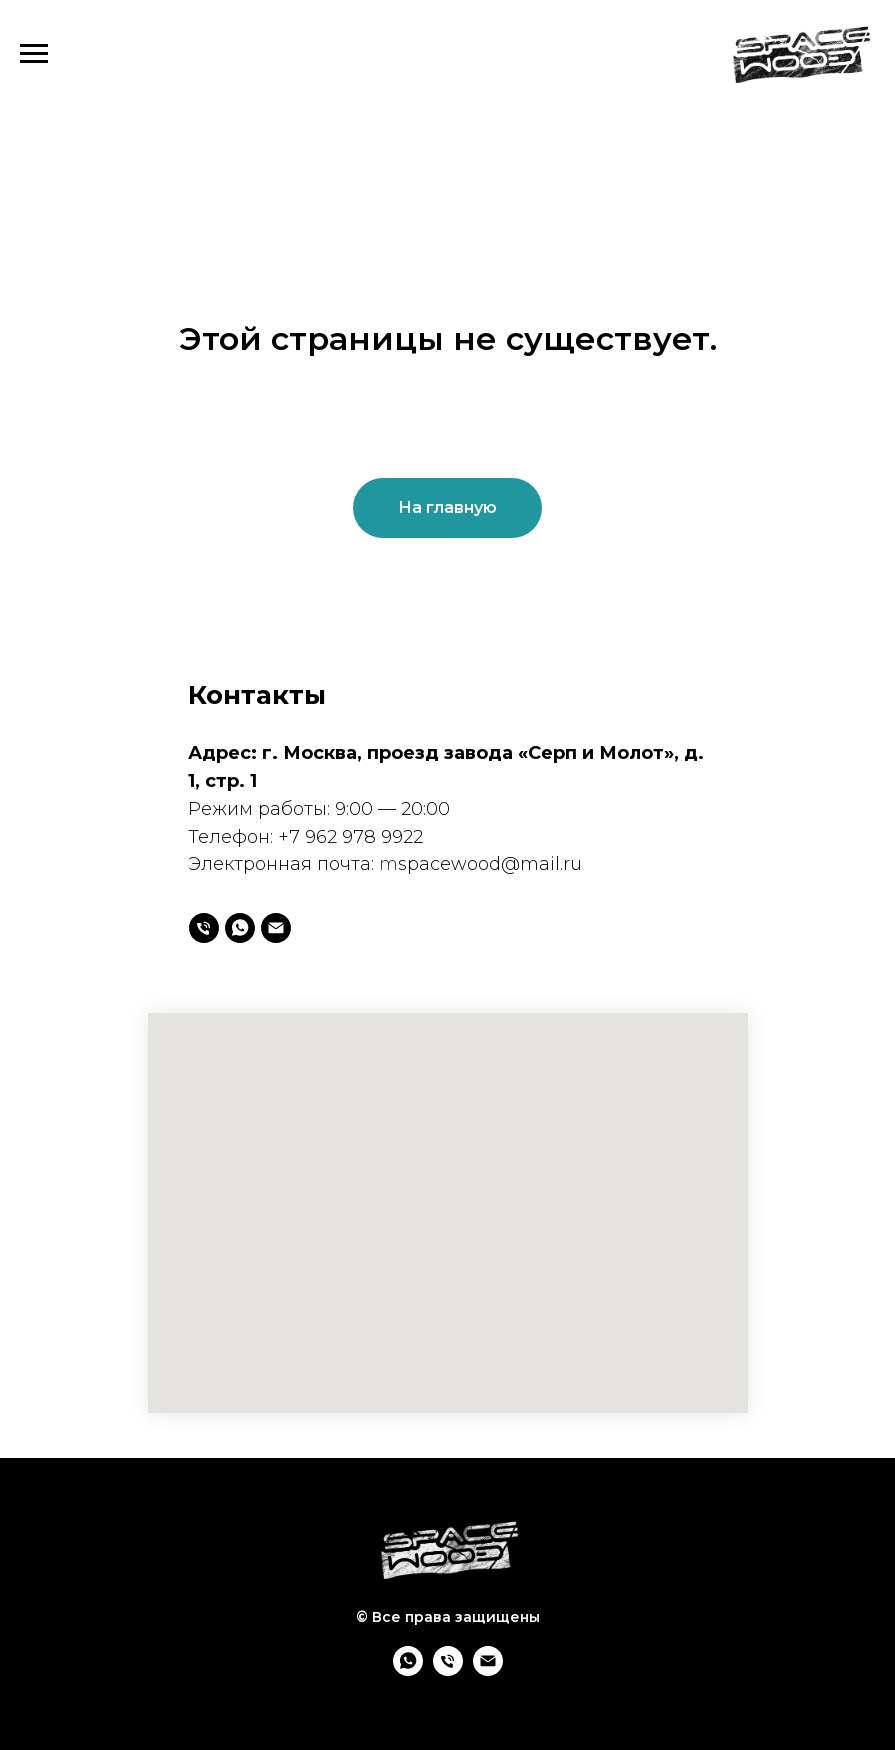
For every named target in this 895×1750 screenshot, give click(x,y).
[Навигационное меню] (34, 54)
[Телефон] (204, 928)
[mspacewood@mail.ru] (276, 928)
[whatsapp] (240, 928)
